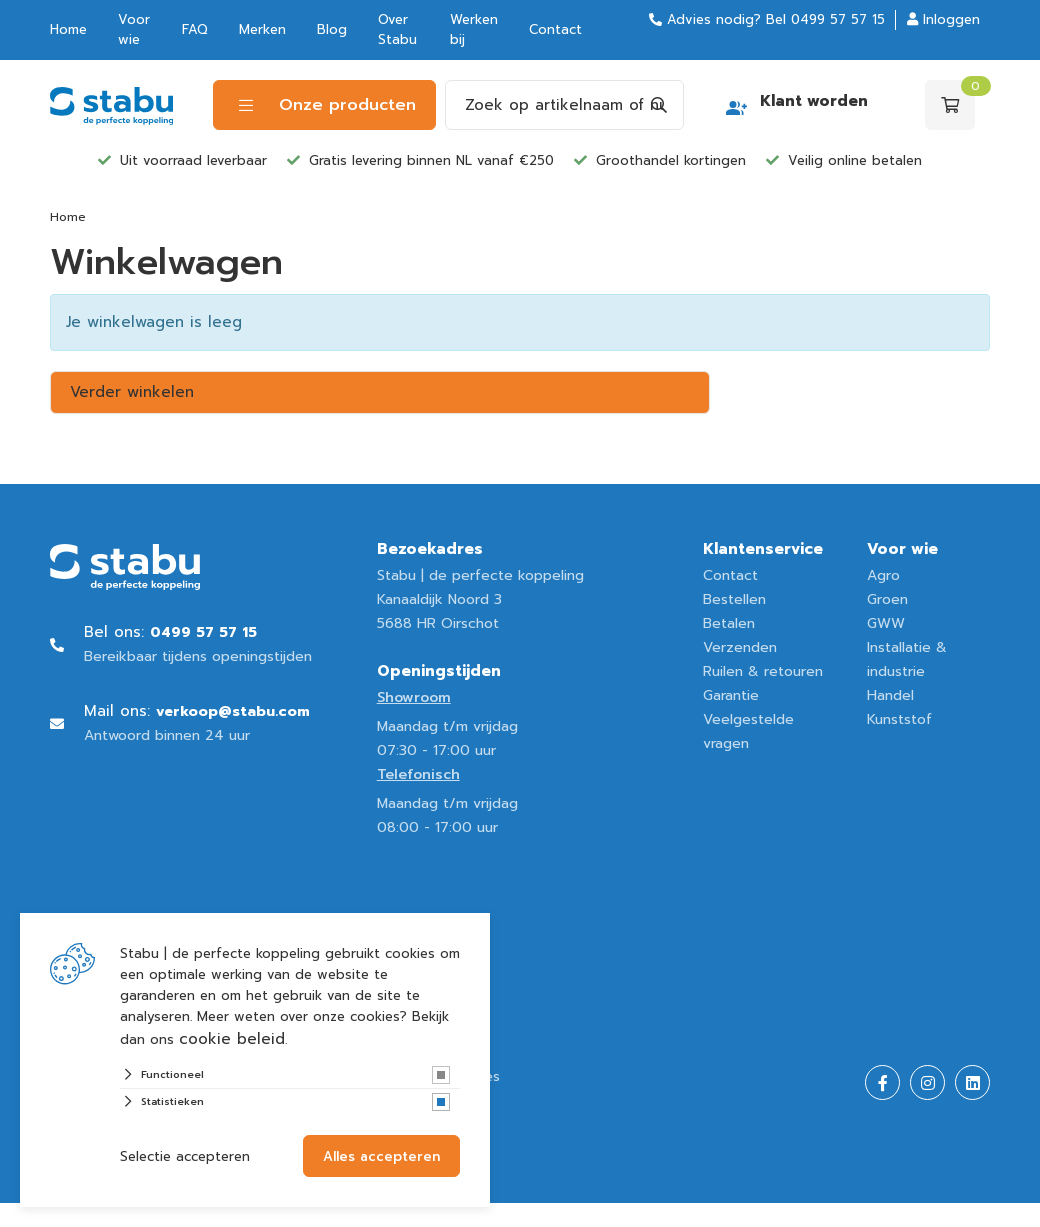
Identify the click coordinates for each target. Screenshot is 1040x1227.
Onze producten (327, 105)
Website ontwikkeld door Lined (156, 1214)
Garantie (731, 695)
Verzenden (740, 647)
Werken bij (474, 29)
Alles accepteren (381, 1156)
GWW (886, 623)
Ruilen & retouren (763, 671)
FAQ (195, 29)
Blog (332, 29)
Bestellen (734, 599)
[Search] (659, 105)
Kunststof (899, 719)
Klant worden (814, 101)
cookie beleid (232, 1039)
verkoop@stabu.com (233, 711)
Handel (890, 695)
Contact (555, 29)
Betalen (729, 623)
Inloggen (943, 19)
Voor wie (134, 29)
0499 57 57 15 (838, 19)
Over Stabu (397, 29)
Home (68, 29)
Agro (883, 575)
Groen (887, 599)
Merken (262, 29)
